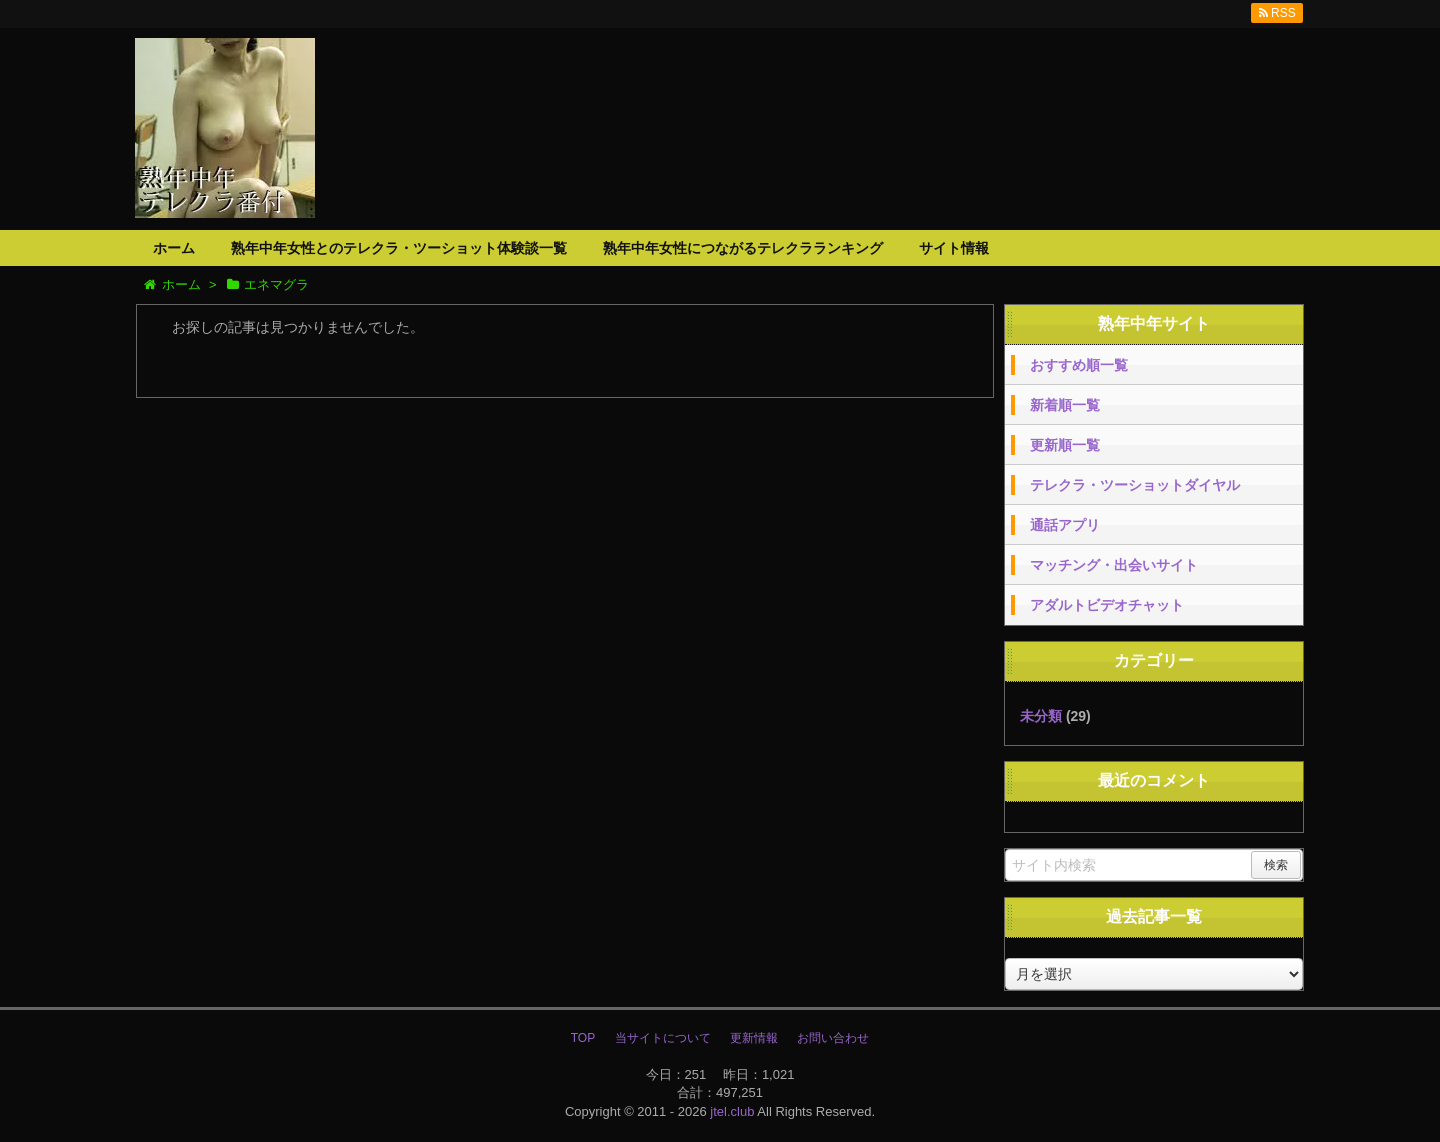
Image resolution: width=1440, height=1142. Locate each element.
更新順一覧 (1065, 445)
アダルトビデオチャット (1107, 605)
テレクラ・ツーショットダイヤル (1135, 485)
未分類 (1041, 716)
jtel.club (732, 1111)
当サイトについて (663, 1038)
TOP (583, 1038)
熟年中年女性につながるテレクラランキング (743, 248)
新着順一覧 (1065, 405)
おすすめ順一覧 (1079, 365)
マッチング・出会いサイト (1114, 565)
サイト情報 (954, 248)
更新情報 (754, 1038)
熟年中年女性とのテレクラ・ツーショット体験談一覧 (399, 248)
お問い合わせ (833, 1038)
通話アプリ (1065, 525)
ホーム (174, 248)
